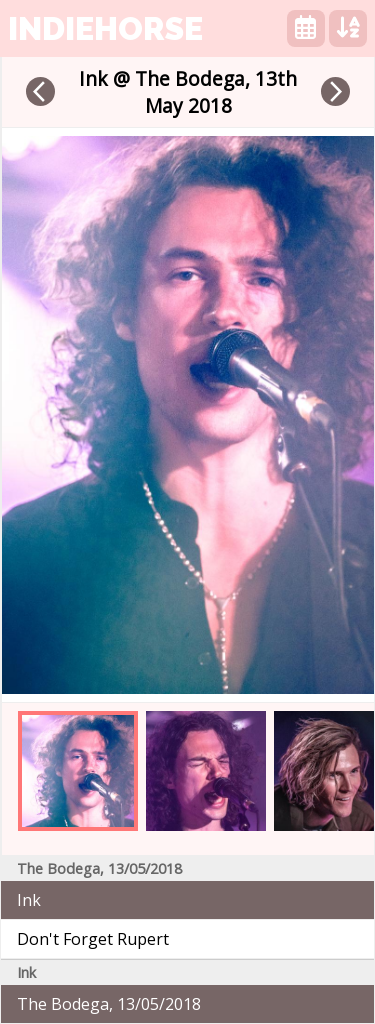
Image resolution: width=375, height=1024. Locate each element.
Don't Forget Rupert (93, 939)
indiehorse (105, 28)
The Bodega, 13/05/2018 (109, 1004)
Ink (29, 900)
